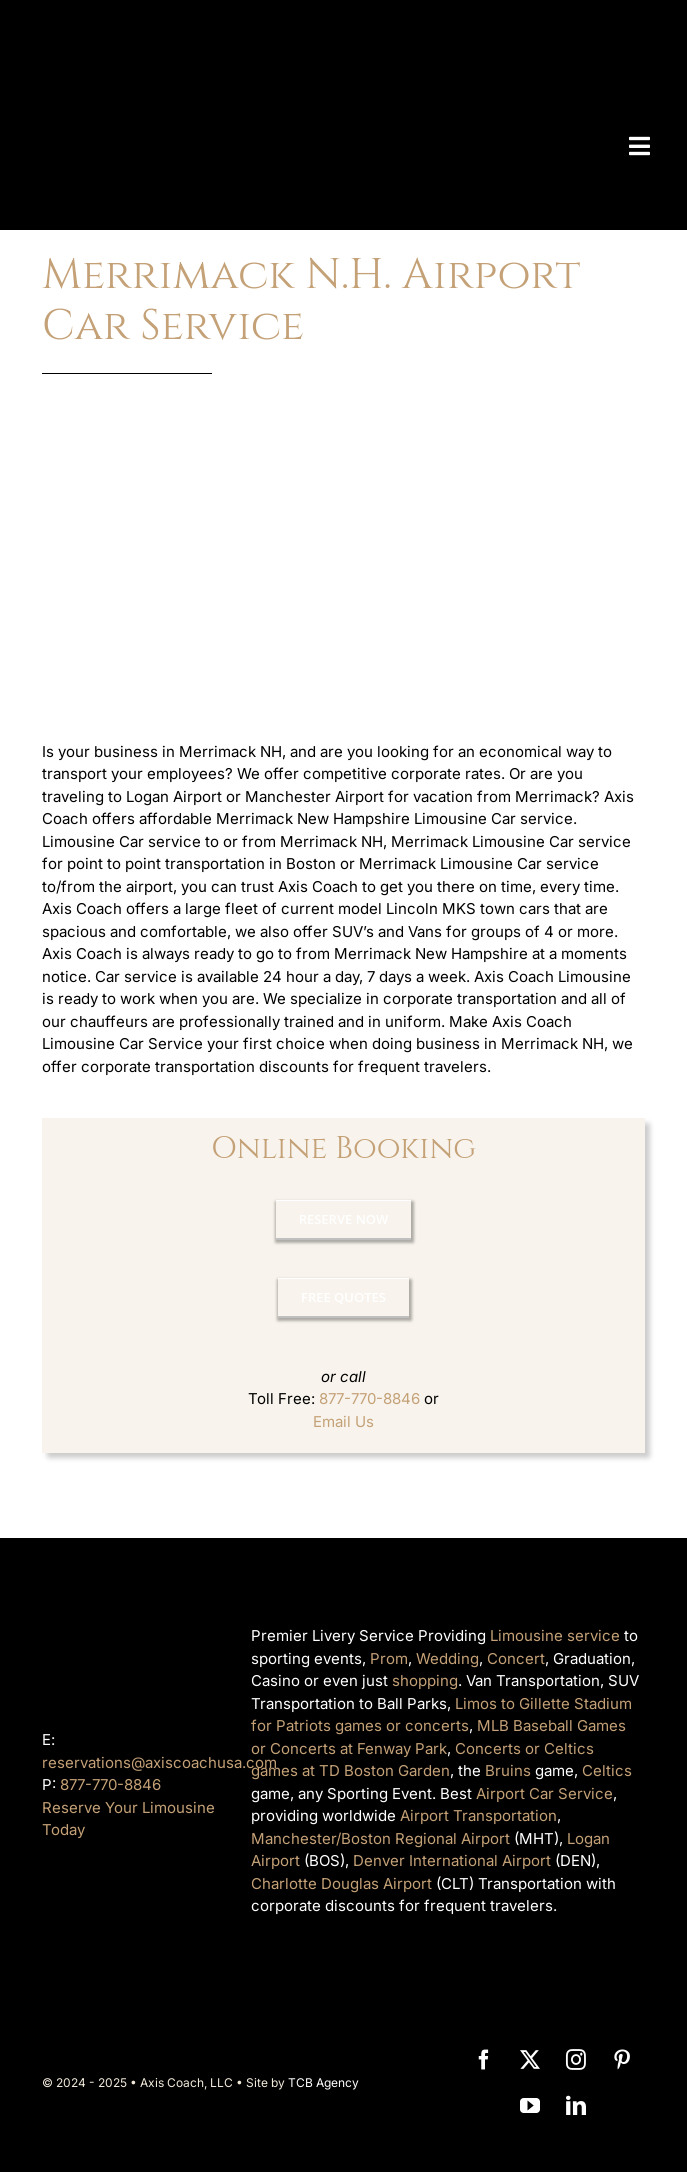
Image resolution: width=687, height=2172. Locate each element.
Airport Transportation (478, 1815)
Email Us (343, 1421)
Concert (516, 1658)
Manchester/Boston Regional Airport (380, 1838)
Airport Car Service (544, 1793)
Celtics (607, 1770)
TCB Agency (323, 2082)
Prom (389, 1658)
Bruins (508, 1770)
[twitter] (530, 2060)
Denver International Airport (452, 1860)
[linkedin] (576, 2106)
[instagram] (576, 2060)
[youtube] (530, 2106)
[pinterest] (622, 2060)
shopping (425, 1680)
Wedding (447, 1658)
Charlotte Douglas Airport (341, 1883)
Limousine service (555, 1635)
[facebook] (484, 2060)
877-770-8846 (369, 1398)
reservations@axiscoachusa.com (159, 1762)
